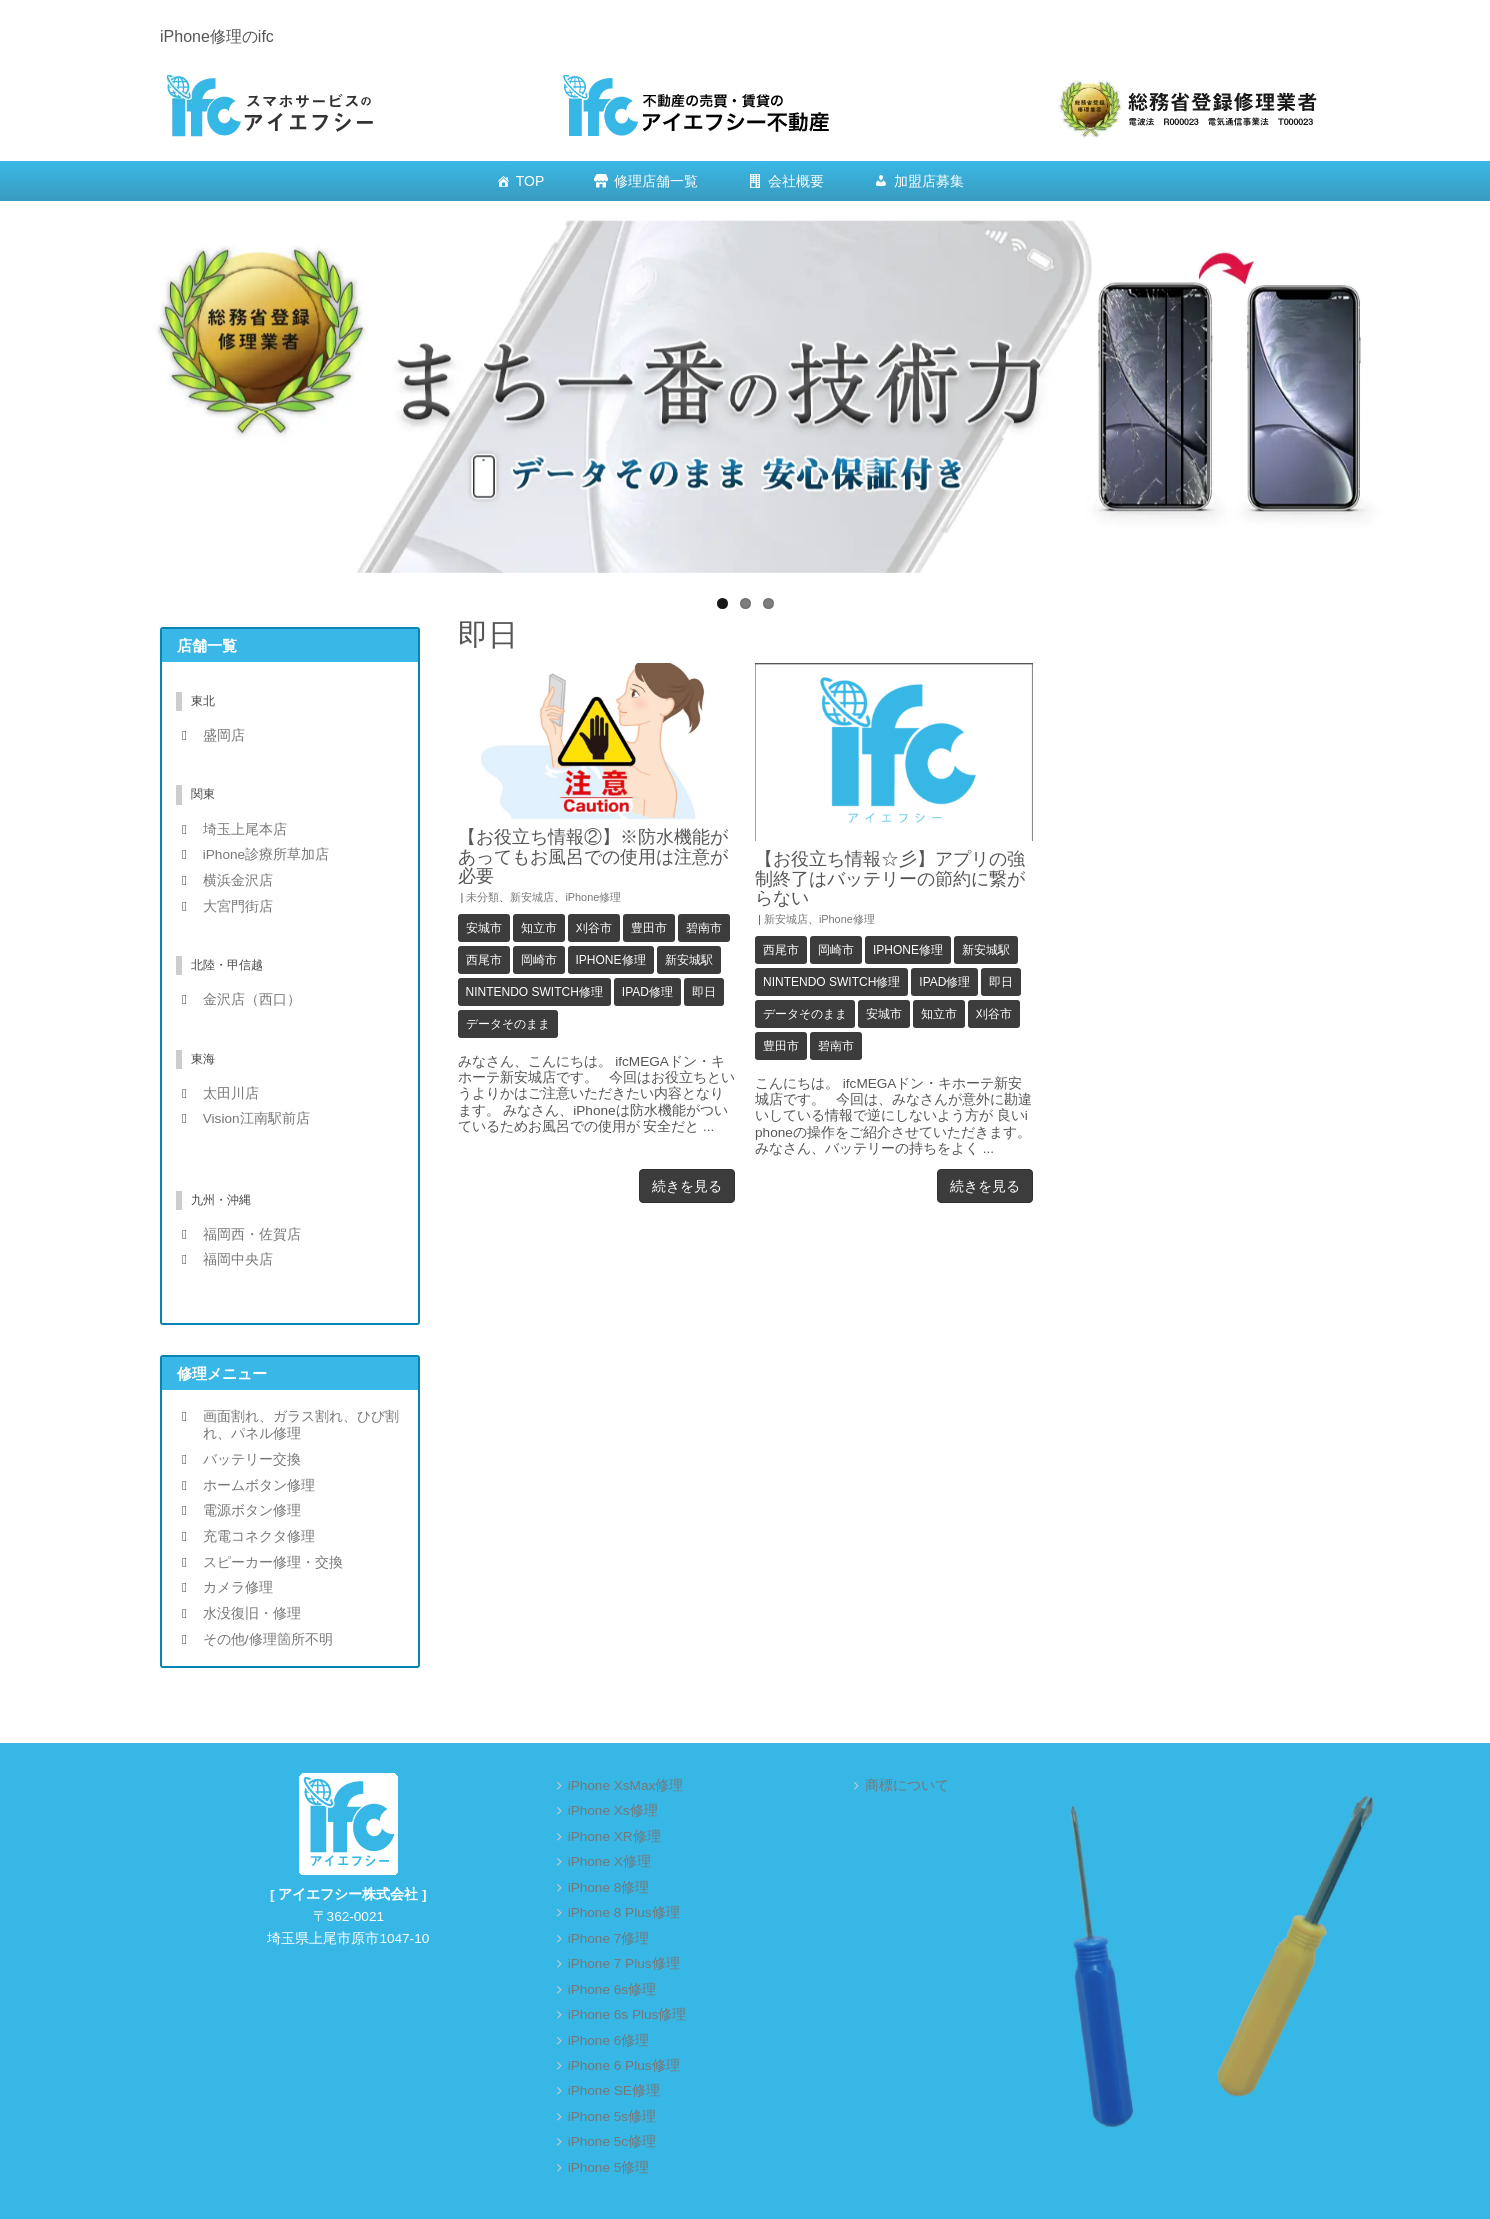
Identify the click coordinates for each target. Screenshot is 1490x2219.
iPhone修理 (593, 897)
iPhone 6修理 (609, 2040)
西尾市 (484, 960)
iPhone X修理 (609, 1861)
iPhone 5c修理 (612, 2141)
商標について (907, 1785)
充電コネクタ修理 (259, 1536)
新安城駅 (689, 960)
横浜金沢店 (238, 880)
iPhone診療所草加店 (266, 854)
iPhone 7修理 (609, 1938)
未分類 (482, 897)
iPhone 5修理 (609, 2167)
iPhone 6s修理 (612, 1989)
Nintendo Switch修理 (534, 992)
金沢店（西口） (252, 999)
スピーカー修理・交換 (273, 1562)
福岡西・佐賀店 (252, 1234)
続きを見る (687, 1186)
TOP (530, 181)
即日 (704, 992)
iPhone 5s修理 (612, 2116)
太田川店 (231, 1093)
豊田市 (649, 928)
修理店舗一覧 (656, 181)
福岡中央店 (238, 1259)
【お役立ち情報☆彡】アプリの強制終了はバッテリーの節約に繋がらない (890, 878)
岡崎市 (539, 960)
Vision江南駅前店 (256, 1118)
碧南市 (704, 928)
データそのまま (508, 1024)
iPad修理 (647, 992)
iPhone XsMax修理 (626, 1785)
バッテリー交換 (252, 1459)
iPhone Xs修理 (613, 1810)
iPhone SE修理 (614, 2090)
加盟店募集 (929, 181)
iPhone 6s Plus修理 (627, 2014)
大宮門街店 (238, 906)
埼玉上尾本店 (245, 829)
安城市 (484, 928)
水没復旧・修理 (252, 1613)
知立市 (539, 928)
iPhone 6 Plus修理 (624, 2065)
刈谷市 (594, 928)
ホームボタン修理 (259, 1485)
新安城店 (532, 897)
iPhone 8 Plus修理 (624, 1912)
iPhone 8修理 (609, 1887)
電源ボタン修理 (252, 1510)
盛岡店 (224, 735)
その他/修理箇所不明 (268, 1639)
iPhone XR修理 (614, 1836)
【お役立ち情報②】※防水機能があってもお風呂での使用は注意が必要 (593, 856)
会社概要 (796, 181)
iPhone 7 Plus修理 (624, 1963)
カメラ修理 (238, 1587)
